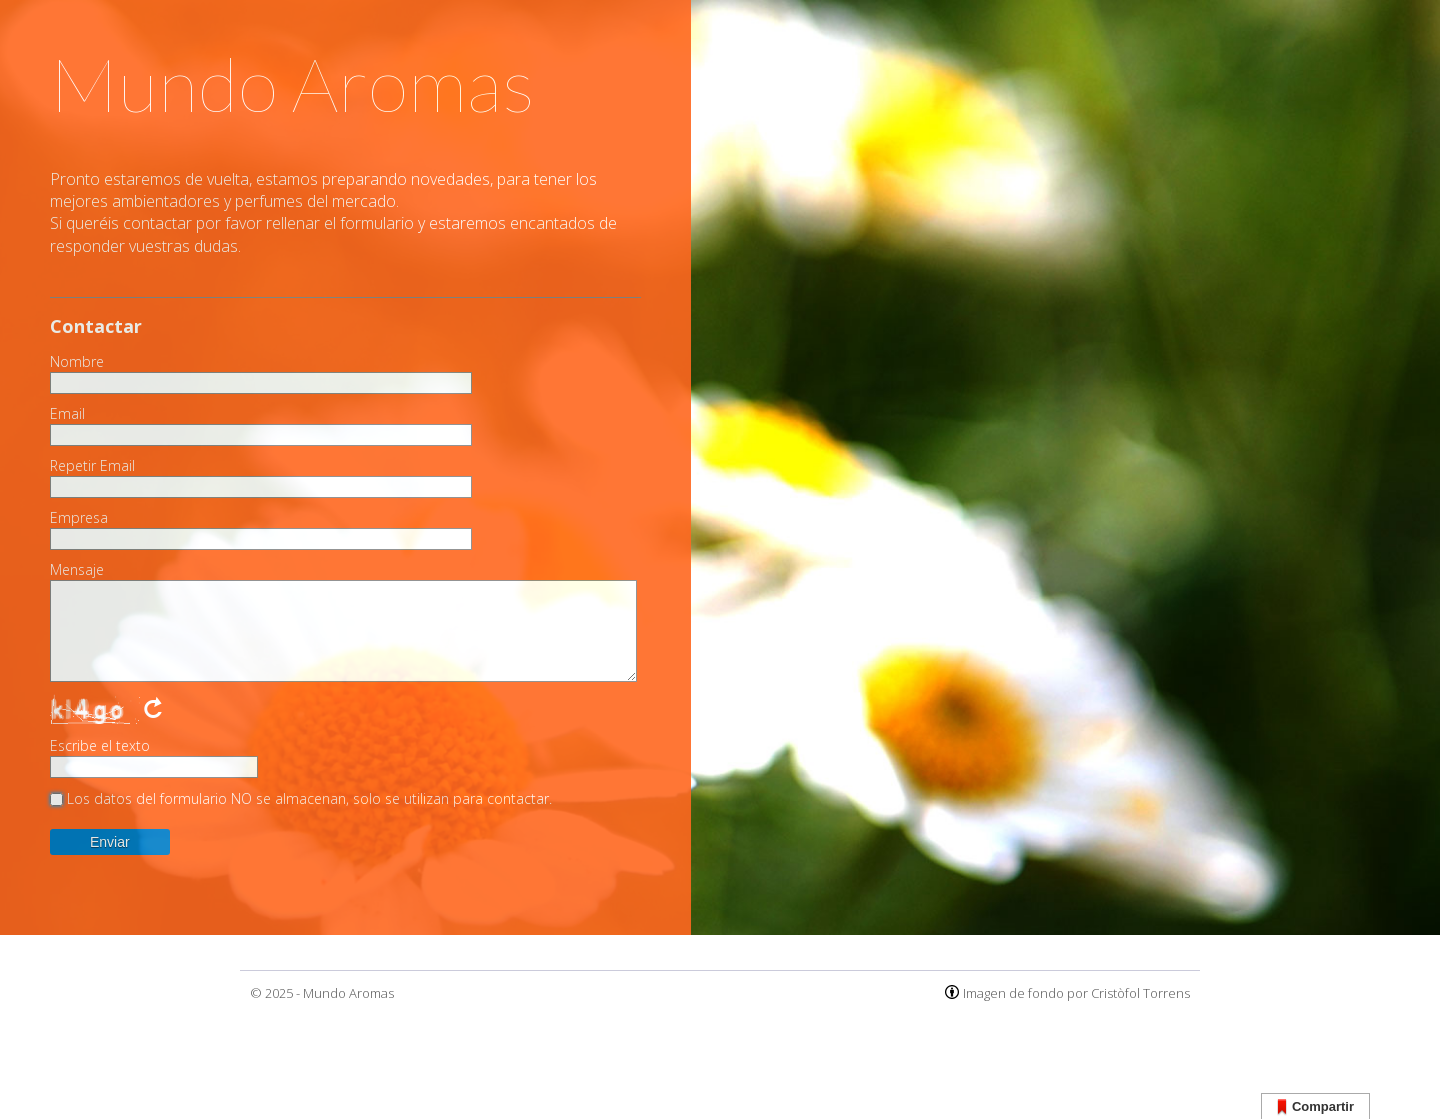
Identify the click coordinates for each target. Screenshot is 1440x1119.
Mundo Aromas (348, 993)
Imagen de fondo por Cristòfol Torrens (1076, 993)
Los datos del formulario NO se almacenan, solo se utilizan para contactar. (309, 798)
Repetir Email (92, 466)
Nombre (77, 362)
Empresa (79, 518)
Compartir (1315, 1107)
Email (67, 414)
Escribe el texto (100, 746)
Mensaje (77, 570)
